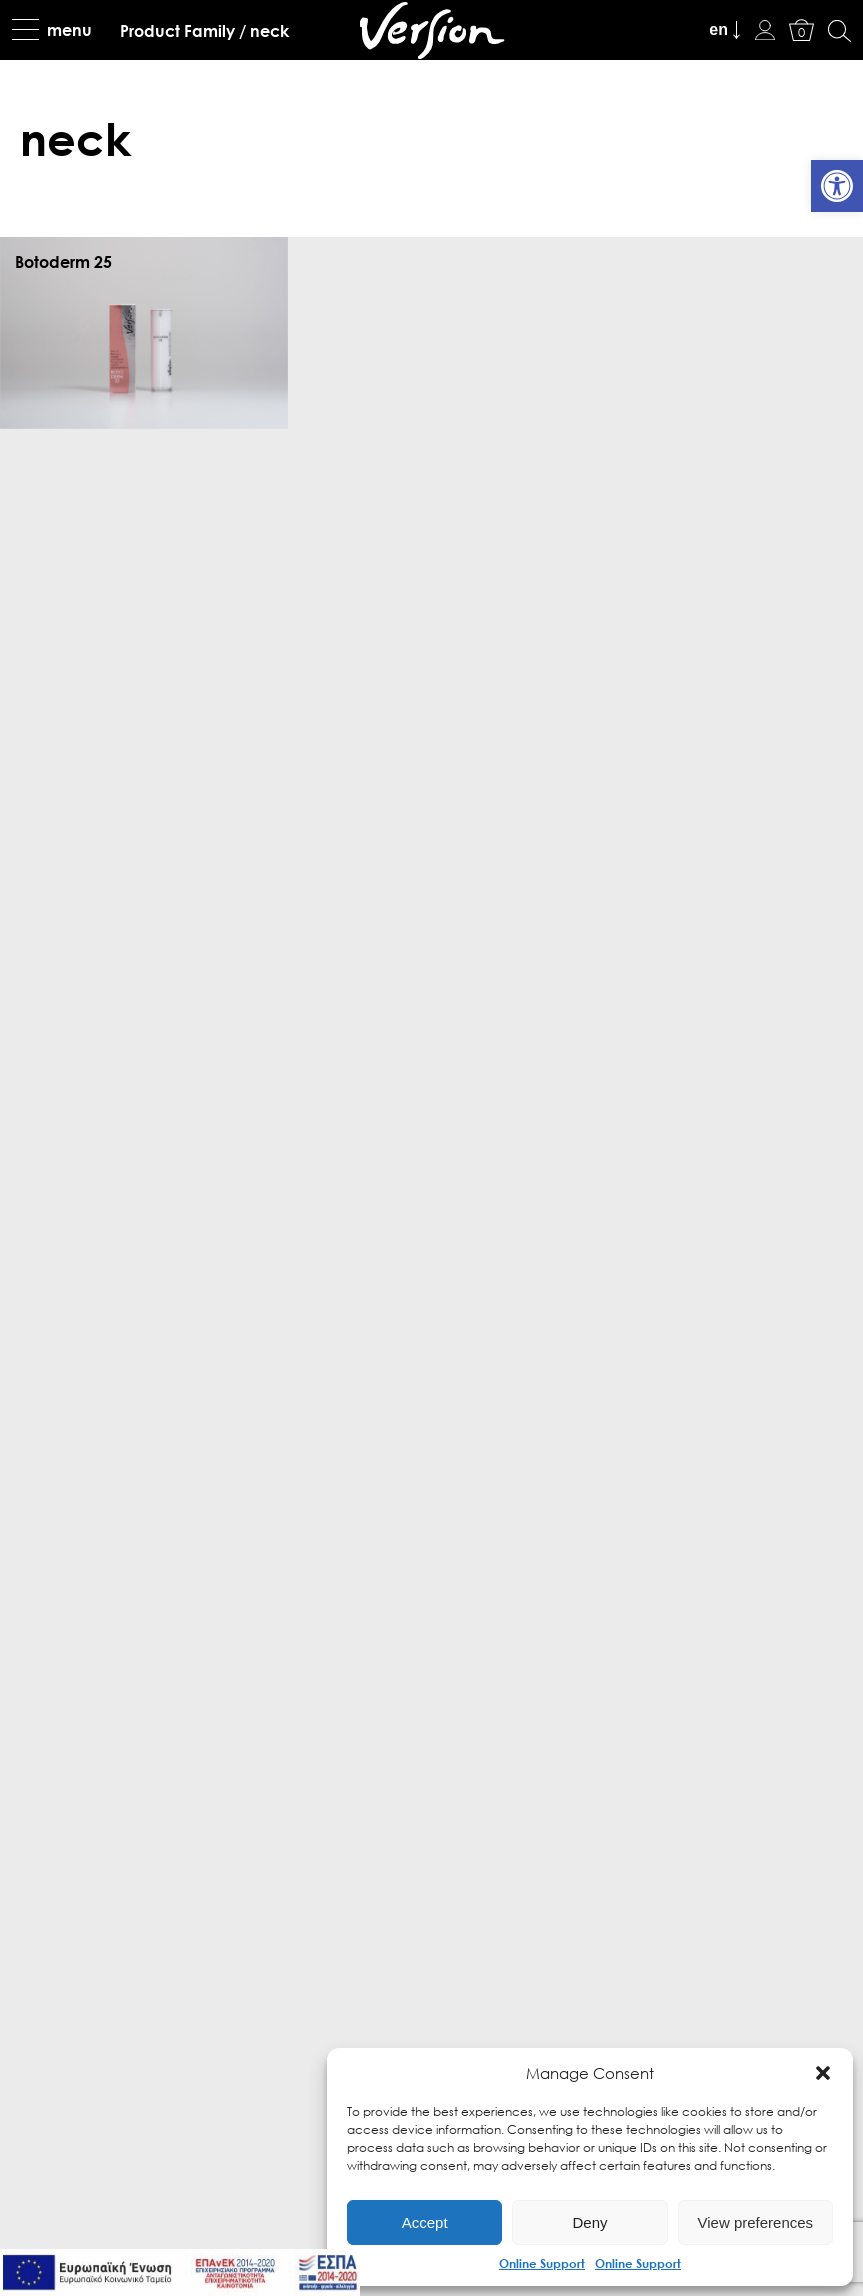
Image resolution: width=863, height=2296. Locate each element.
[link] (837, 186)
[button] (823, 2073)
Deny (589, 2222)
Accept (425, 2222)
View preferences (756, 2222)
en (718, 29)
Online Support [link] (542, 2263)
